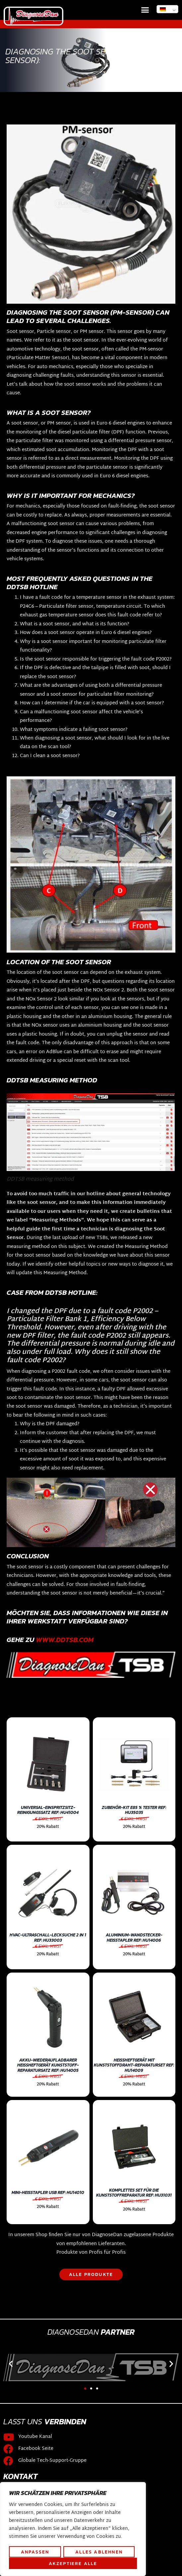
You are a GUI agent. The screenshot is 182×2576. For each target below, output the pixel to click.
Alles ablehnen (99, 2552)
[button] (145, 10)
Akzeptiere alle (73, 2563)
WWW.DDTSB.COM (64, 1639)
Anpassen (35, 2552)
